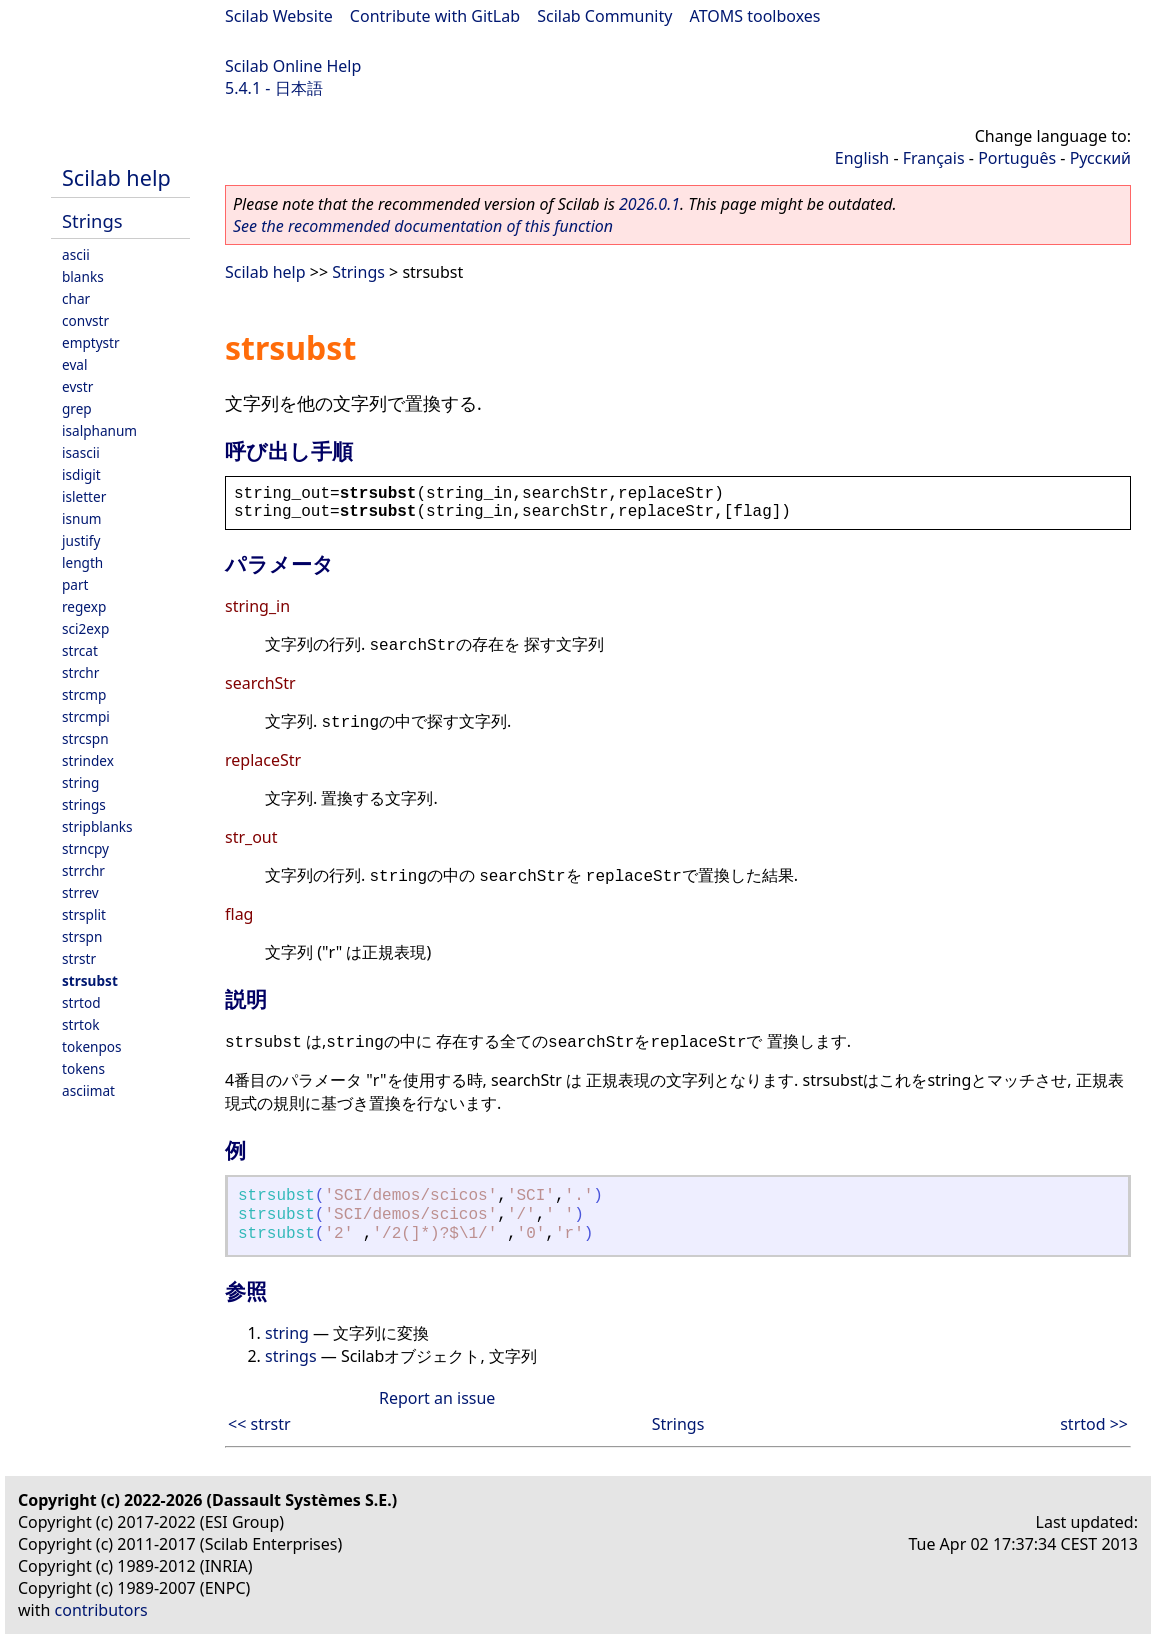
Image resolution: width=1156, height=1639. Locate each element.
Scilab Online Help (293, 66)
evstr (77, 386)
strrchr (83, 870)
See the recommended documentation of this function (423, 226)
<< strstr (259, 1424)
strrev (80, 892)
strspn (82, 936)
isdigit (81, 474)
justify (81, 540)
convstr (85, 320)
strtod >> (1094, 1424)
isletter (84, 496)
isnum (82, 518)
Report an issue (437, 1398)
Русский (1100, 158)
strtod (81, 1002)
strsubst (90, 980)
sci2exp (85, 628)
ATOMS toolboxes (755, 16)
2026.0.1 (649, 204)
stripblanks (97, 826)
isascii (81, 452)
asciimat (88, 1090)
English (862, 158)
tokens (83, 1068)
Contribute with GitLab (435, 16)
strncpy (85, 848)
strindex (88, 760)
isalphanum (99, 430)
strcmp (84, 694)
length (82, 562)
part (75, 584)
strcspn (85, 738)
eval (74, 364)
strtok (80, 1024)
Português (1017, 158)
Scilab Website (279, 16)
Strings (92, 220)
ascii (76, 254)
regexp (84, 606)
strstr (79, 958)
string (80, 782)
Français (934, 158)
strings (84, 804)
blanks (83, 276)
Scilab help (116, 177)
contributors (101, 1610)
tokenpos (92, 1046)
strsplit (84, 914)
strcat (80, 650)
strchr (80, 672)
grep (77, 408)
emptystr (91, 342)
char (76, 298)
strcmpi (86, 716)
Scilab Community (604, 16)
